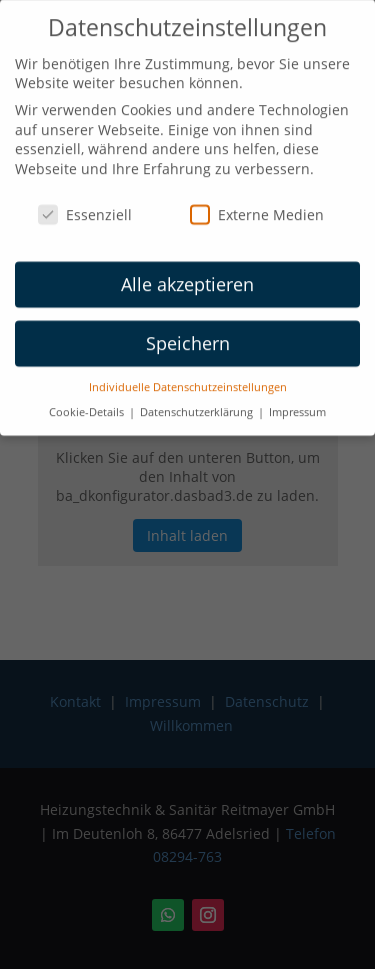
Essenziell (85, 207)
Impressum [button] (297, 404)
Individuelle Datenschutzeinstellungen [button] (188, 380)
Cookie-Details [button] (88, 404)
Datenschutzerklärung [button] (198, 404)
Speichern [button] (188, 336)
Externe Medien (257, 207)
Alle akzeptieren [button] (187, 277)
